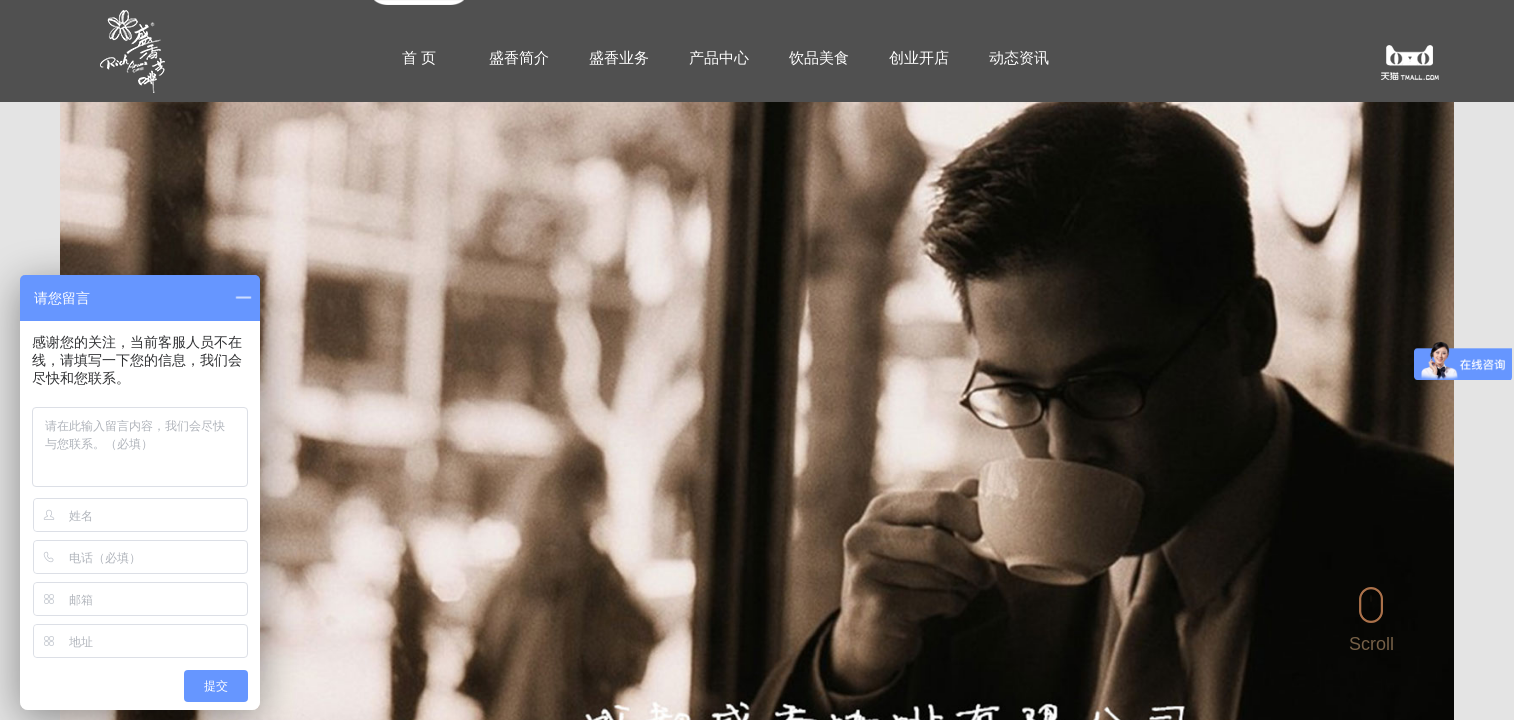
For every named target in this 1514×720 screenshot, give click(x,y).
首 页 (419, 57)
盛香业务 (619, 57)
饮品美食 (819, 57)
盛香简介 (519, 57)
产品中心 (719, 57)
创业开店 (919, 57)
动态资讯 (1019, 57)
